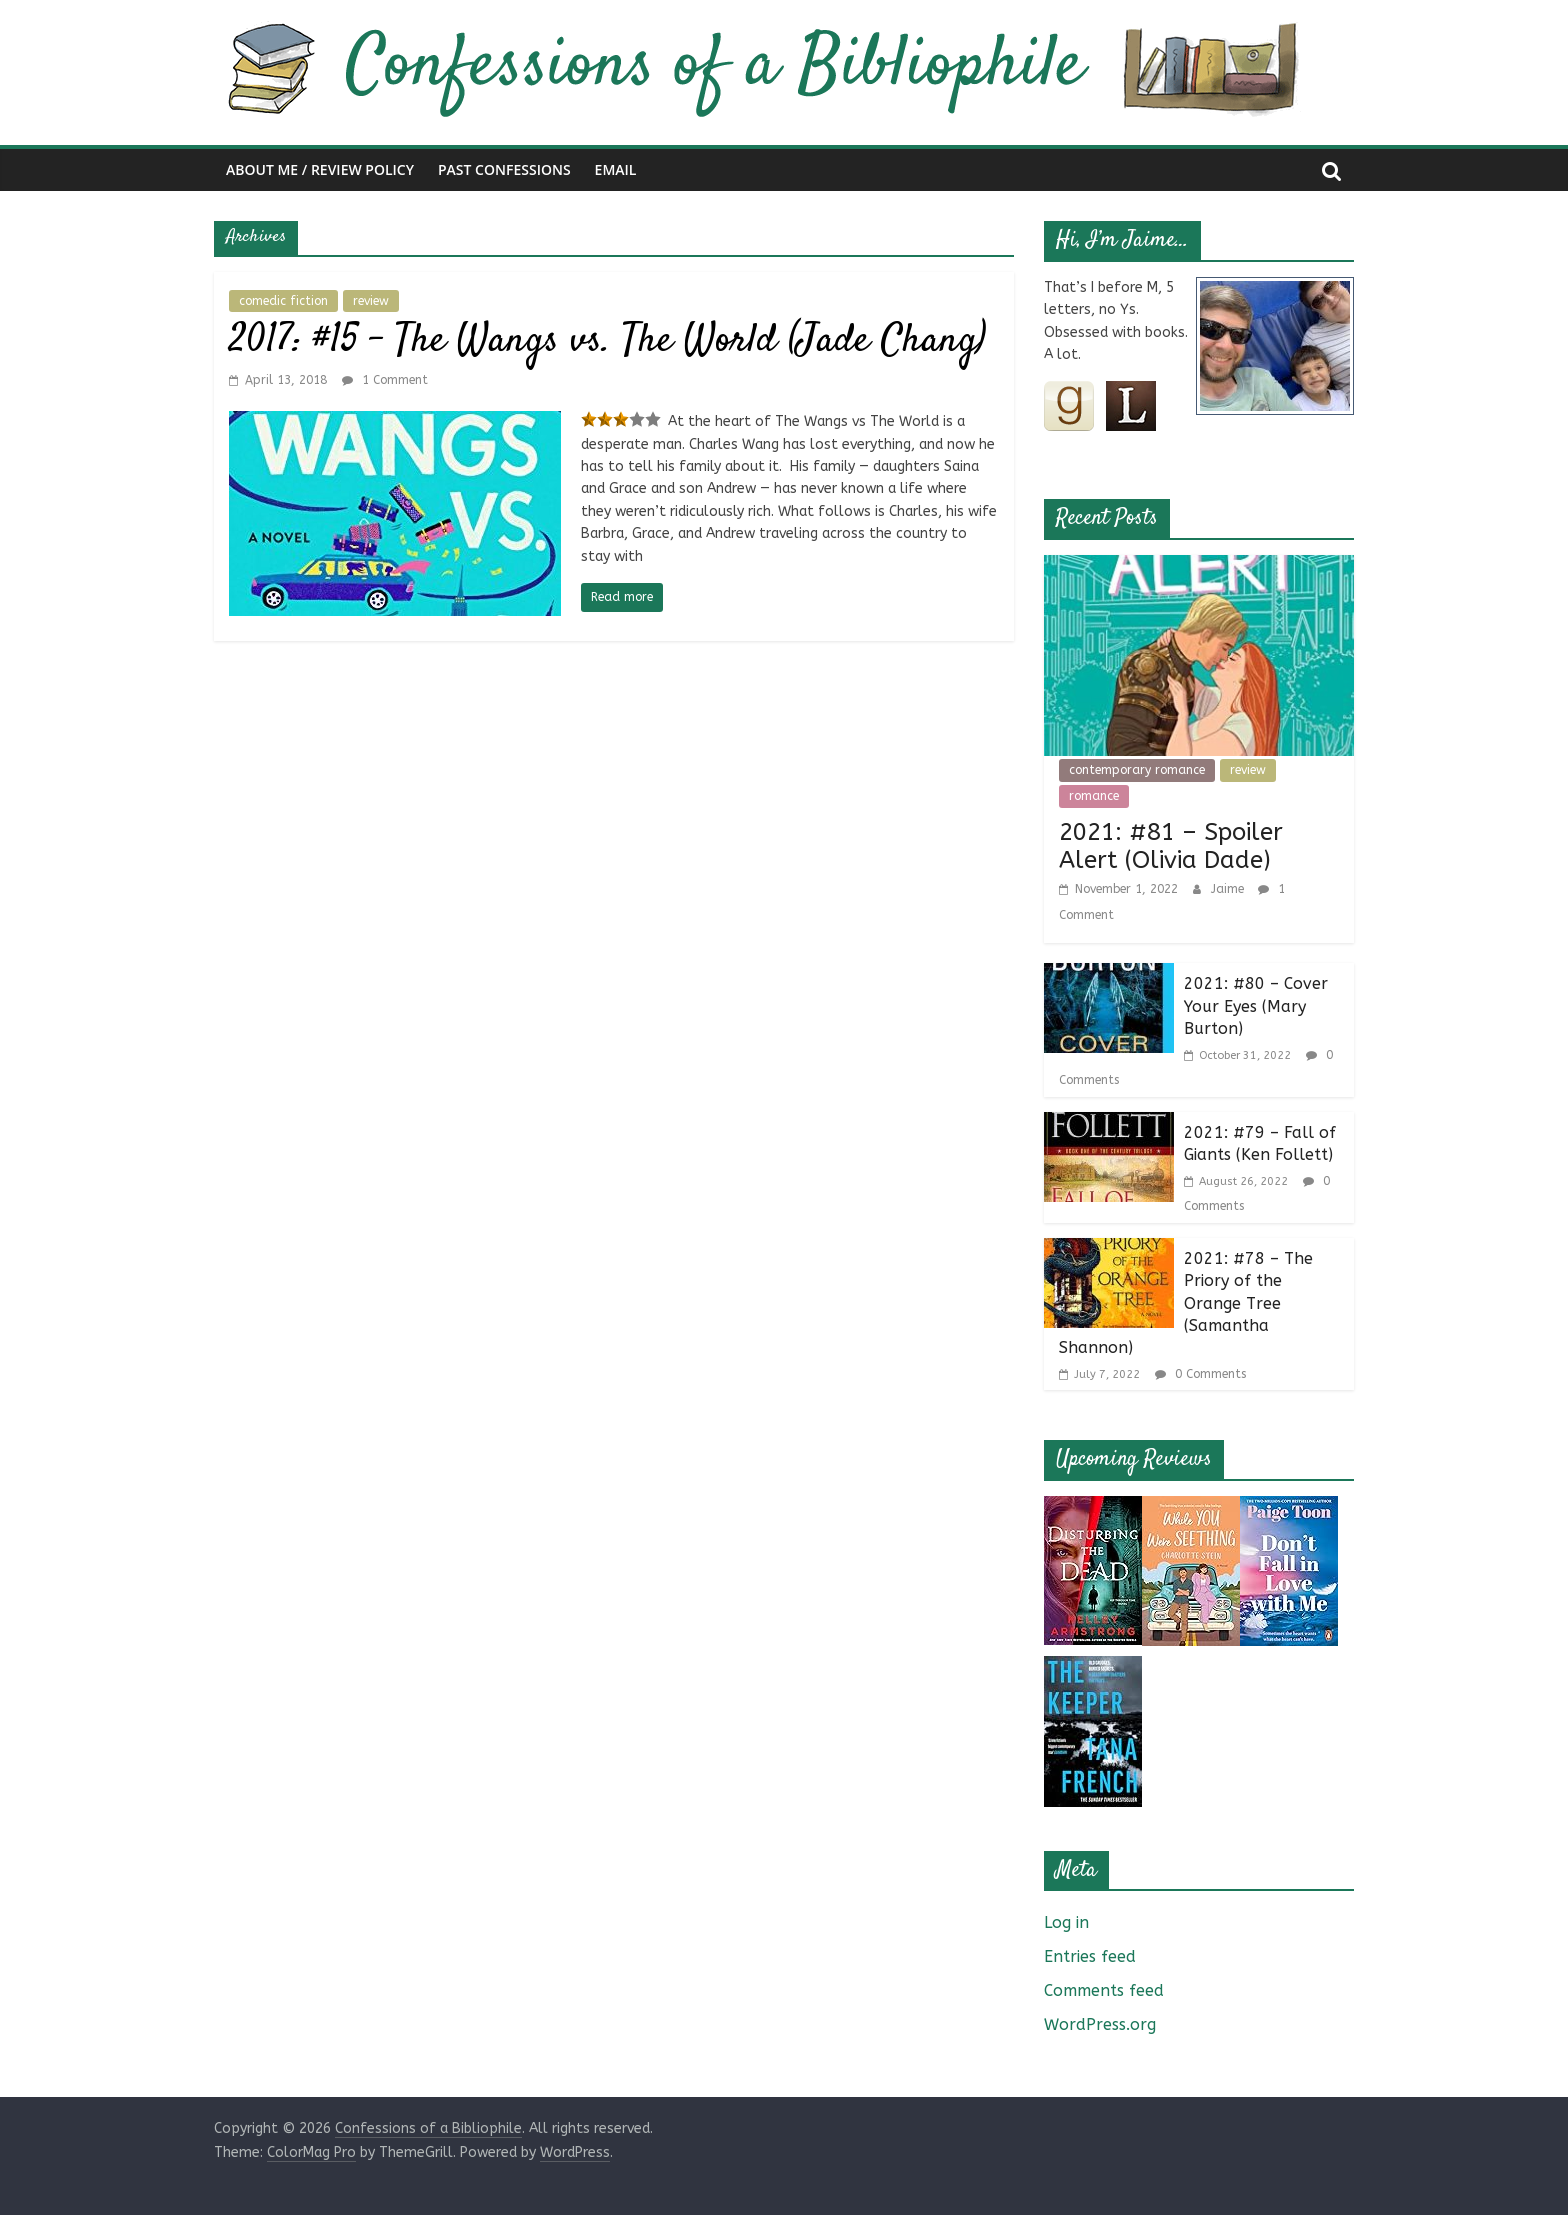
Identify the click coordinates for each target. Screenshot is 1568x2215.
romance (1094, 796)
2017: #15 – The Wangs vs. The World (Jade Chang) (607, 341)
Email (616, 169)
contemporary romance (1137, 770)
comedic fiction (283, 301)
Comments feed (1104, 1990)
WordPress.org (1100, 2024)
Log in (1066, 1922)
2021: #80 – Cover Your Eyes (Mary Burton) (1256, 1006)
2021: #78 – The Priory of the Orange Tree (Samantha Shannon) (1186, 1303)
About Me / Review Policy (320, 169)
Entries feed (1090, 1956)
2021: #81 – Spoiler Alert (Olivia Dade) (1171, 846)
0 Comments (1200, 1374)
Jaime (1229, 889)
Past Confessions (504, 169)
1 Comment (385, 380)
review (371, 301)
